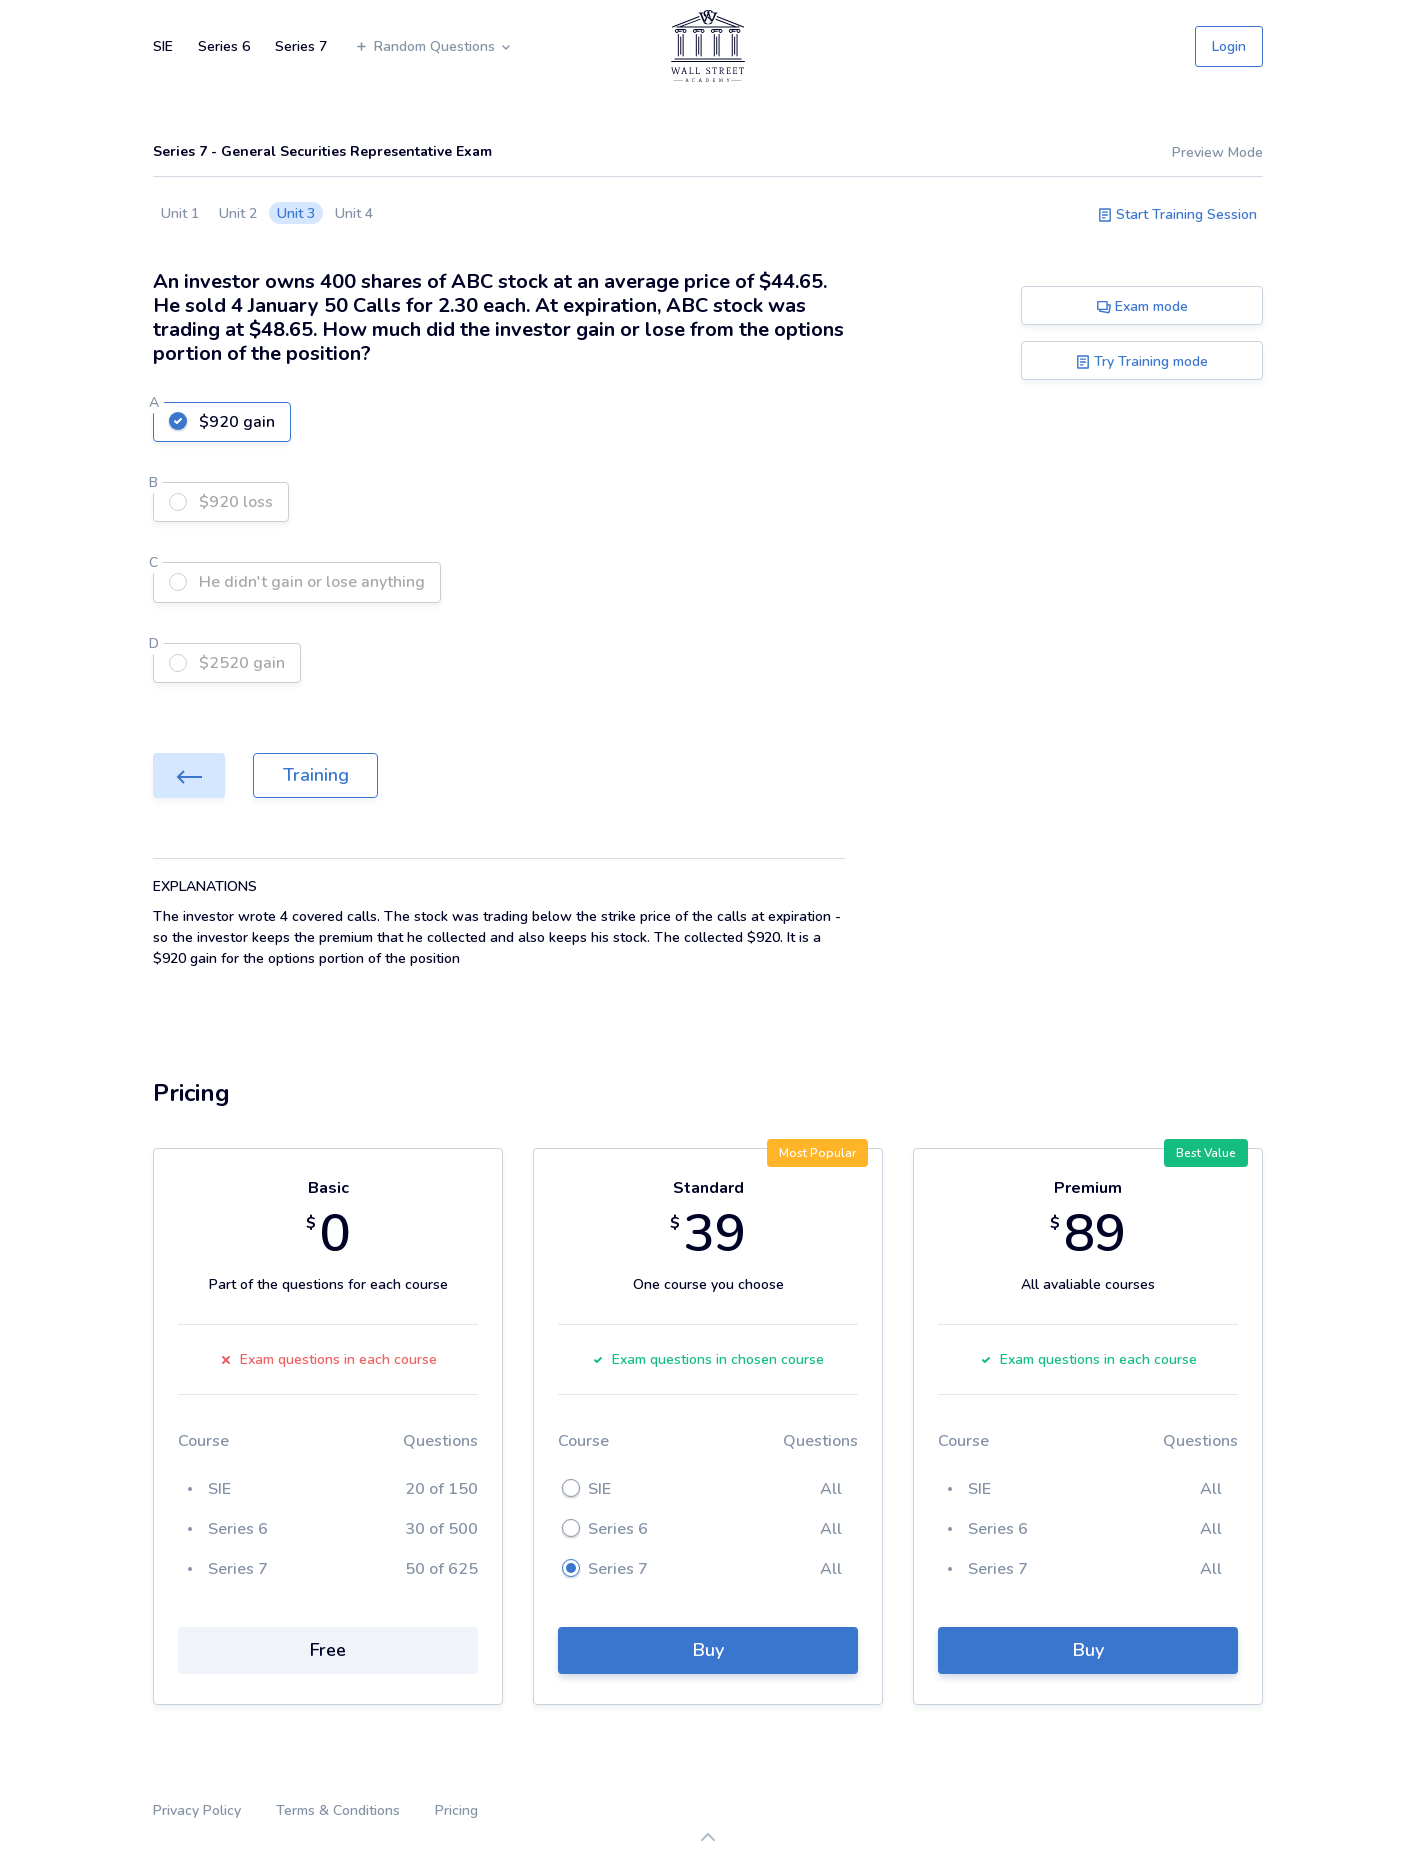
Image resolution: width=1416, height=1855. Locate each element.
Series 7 (301, 46)
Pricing (456, 1810)
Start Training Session (1177, 214)
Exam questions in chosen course (708, 1359)
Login (1229, 46)
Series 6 (224, 46)
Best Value (1206, 1153)
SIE (163, 46)
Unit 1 (180, 213)
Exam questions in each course (328, 1359)
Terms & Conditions (338, 1810)
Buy (708, 1650)
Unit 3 (296, 213)
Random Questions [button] (433, 46)
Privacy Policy (197, 1810)
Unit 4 (354, 213)
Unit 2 (238, 213)
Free (328, 1650)
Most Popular (817, 1153)
